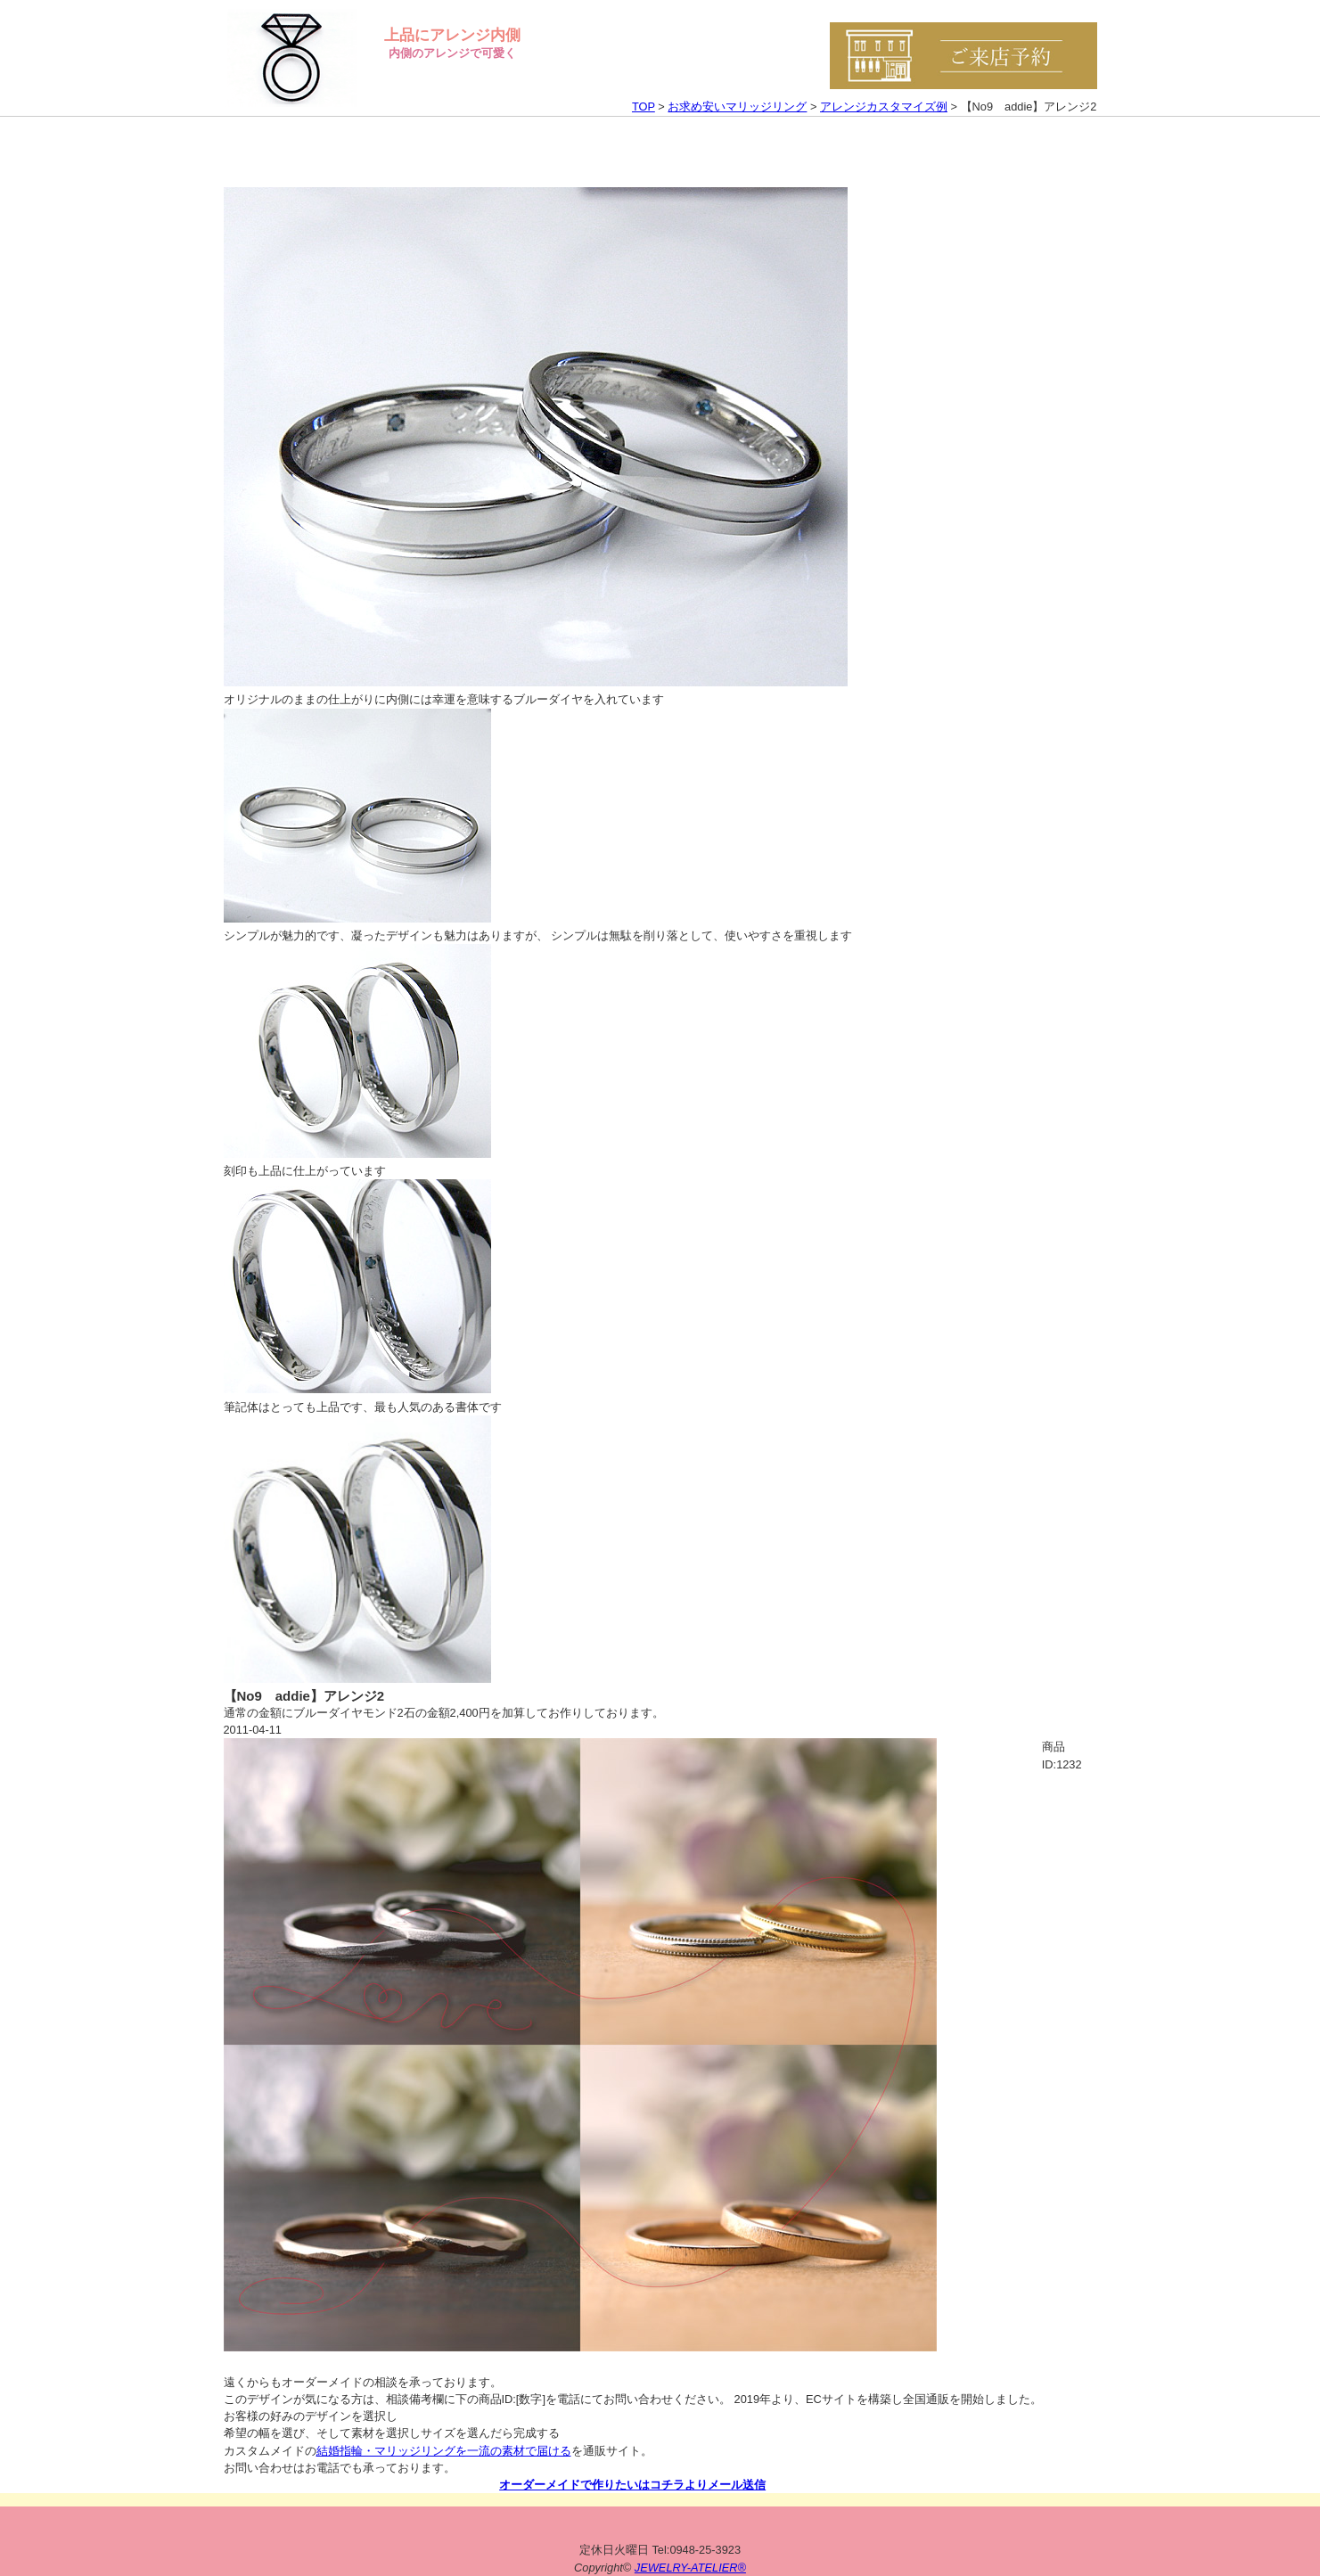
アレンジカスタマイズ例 (883, 106)
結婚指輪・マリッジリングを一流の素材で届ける (443, 2450)
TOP (643, 106)
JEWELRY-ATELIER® (690, 2567)
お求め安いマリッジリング (737, 106)
